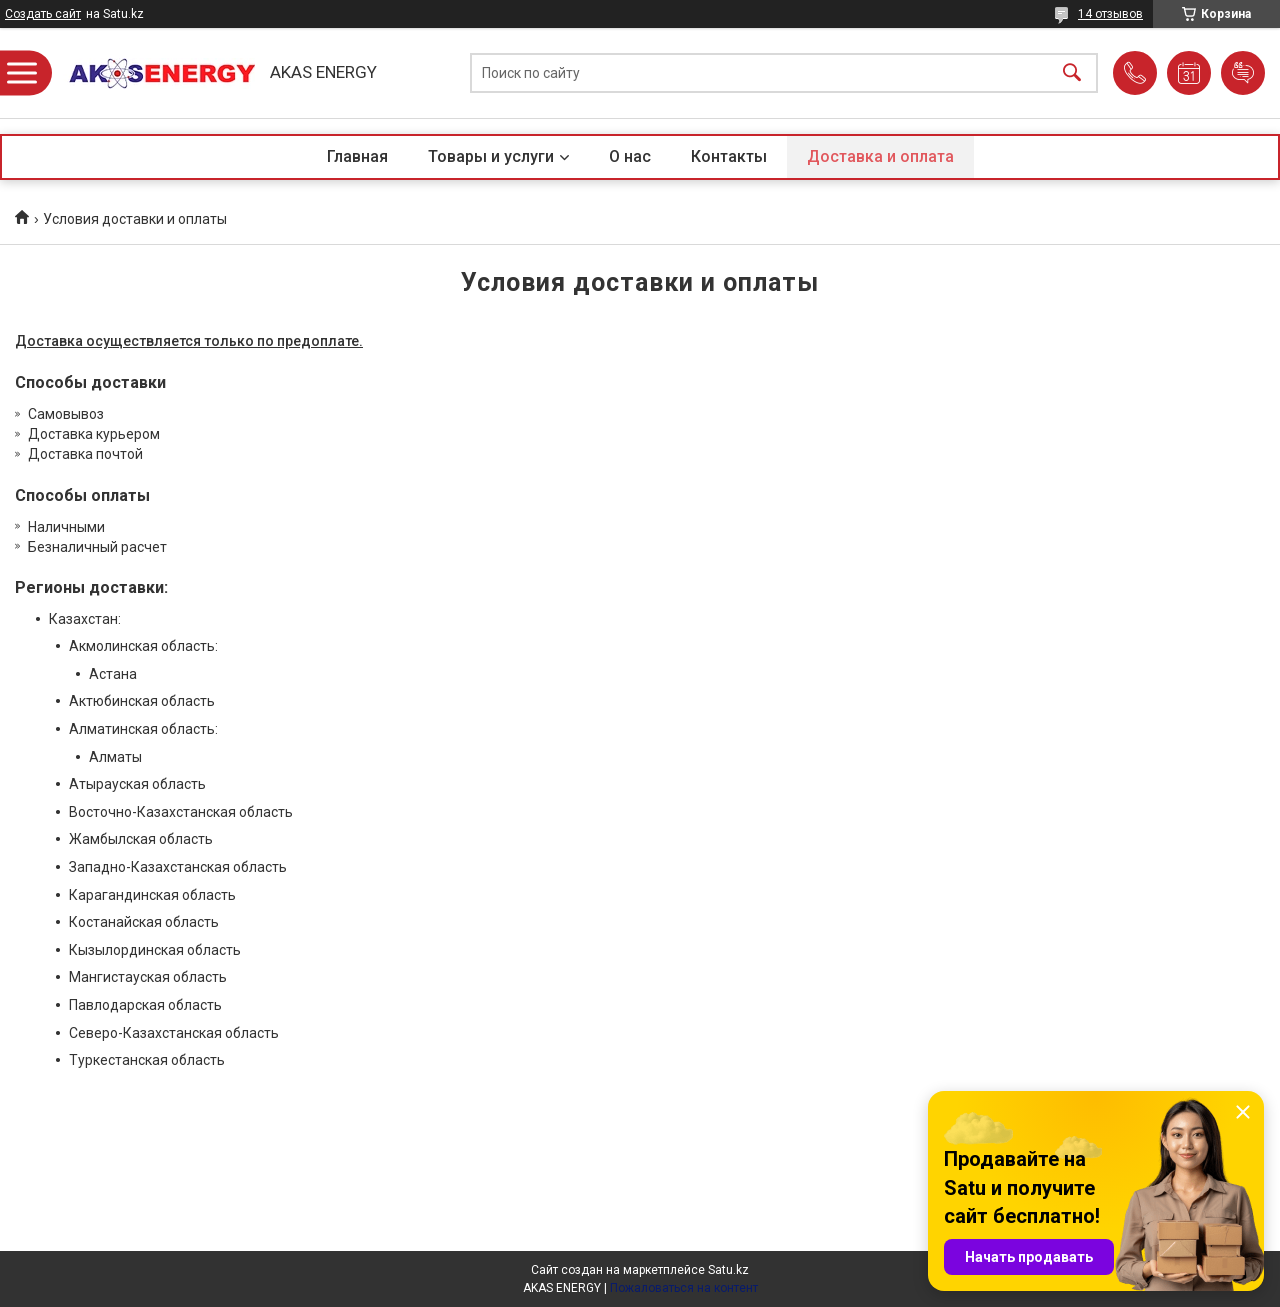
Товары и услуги (491, 156)
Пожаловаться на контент (684, 1288)
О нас (630, 156)
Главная (357, 156)
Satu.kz (728, 1270)
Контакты (729, 156)
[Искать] (1072, 73)
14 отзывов (1110, 14)
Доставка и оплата (880, 156)
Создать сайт (43, 14)
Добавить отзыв (1243, 73)
